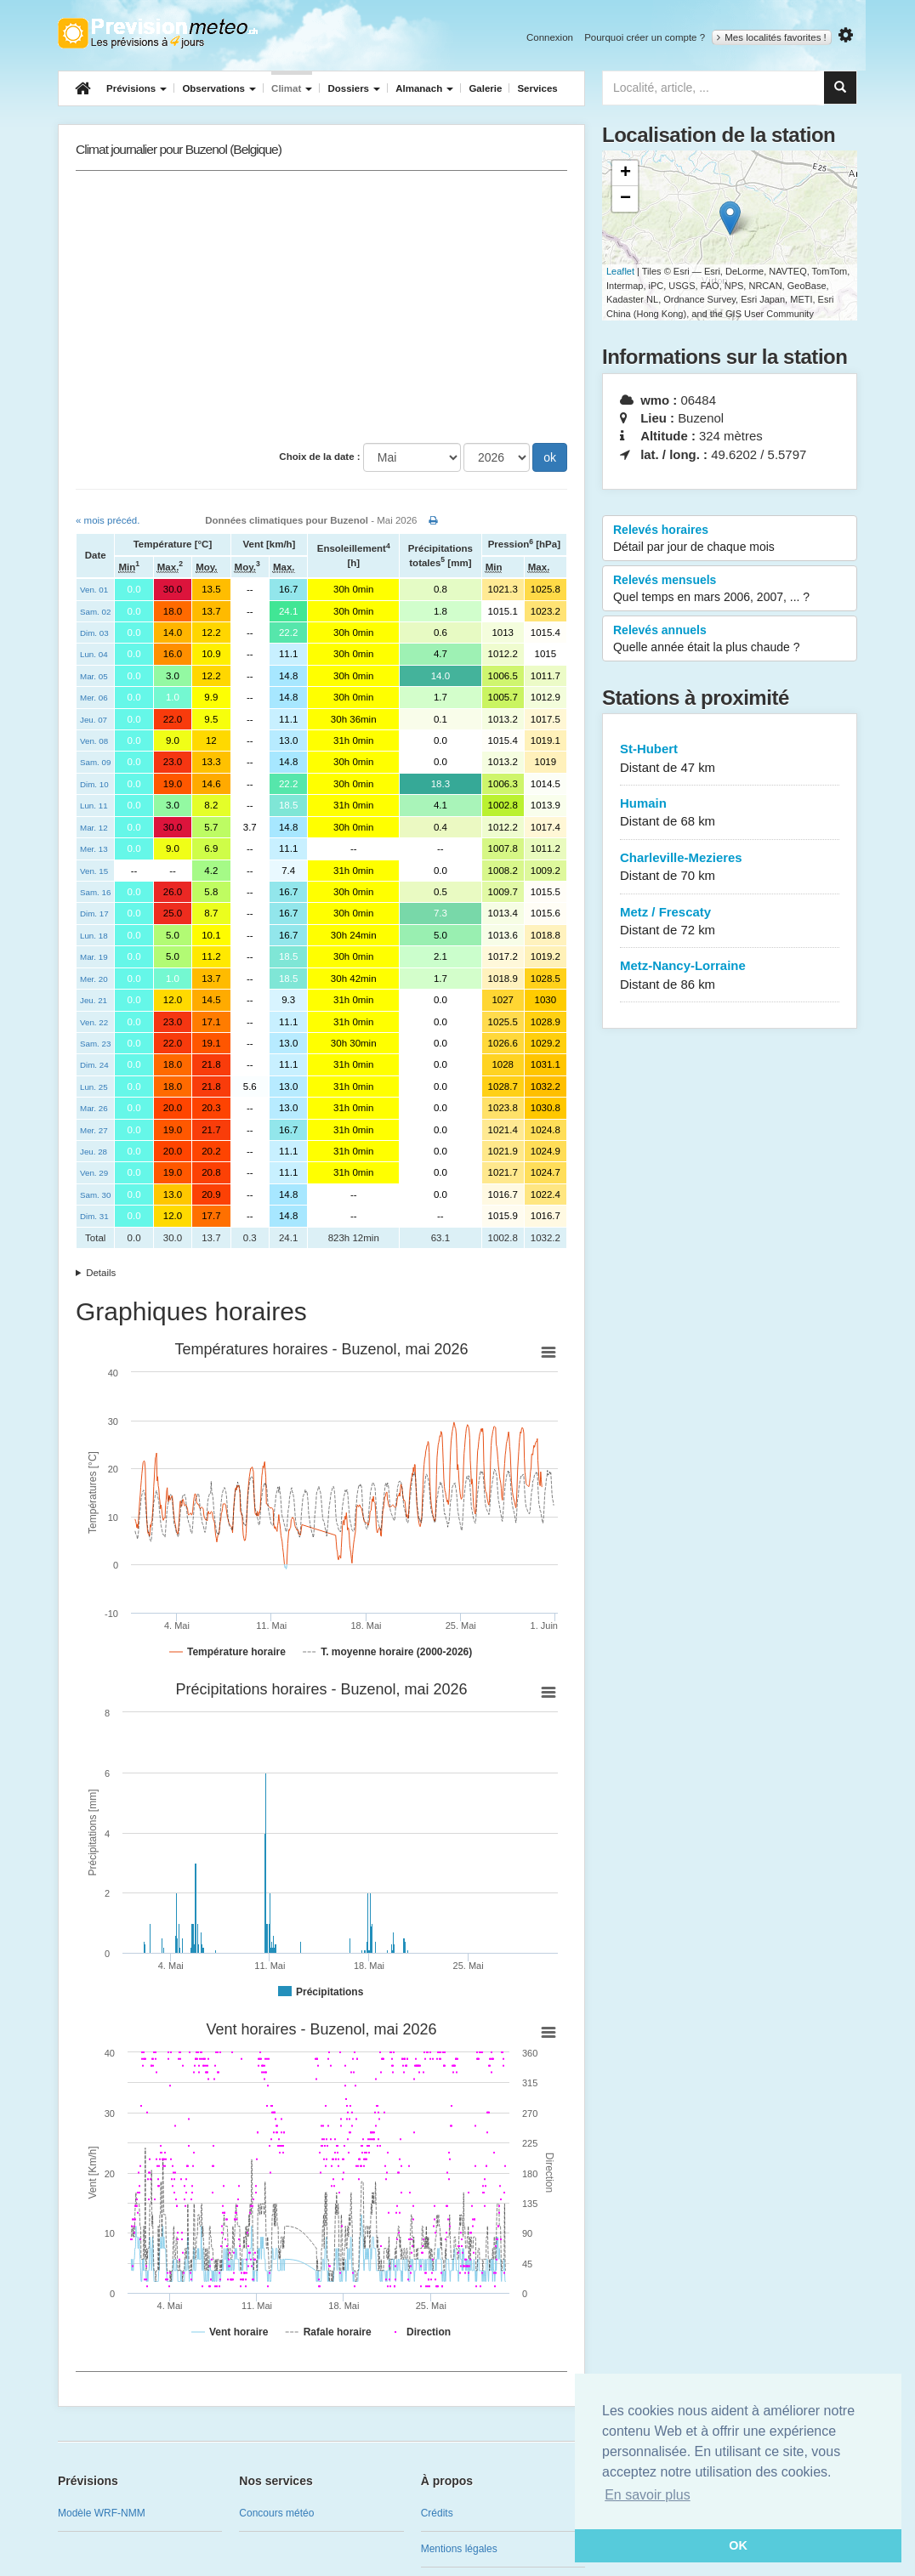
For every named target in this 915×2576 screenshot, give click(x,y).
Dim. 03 (94, 633)
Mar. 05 (94, 676)
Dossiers (353, 88)
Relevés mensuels (729, 589)
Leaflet (620, 271)
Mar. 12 (94, 827)
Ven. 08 (94, 741)
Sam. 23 (95, 1043)
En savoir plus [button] (648, 2495)
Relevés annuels (729, 639)
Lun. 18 (94, 935)
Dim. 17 (94, 913)
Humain (729, 813)
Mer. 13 (94, 849)
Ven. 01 (94, 589)
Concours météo (276, 2513)
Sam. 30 (95, 1195)
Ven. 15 (94, 871)
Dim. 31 (94, 1216)
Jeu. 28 (93, 1151)
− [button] (625, 199)
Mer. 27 (94, 1130)
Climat (291, 88)
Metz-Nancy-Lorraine (729, 975)
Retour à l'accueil (158, 33)
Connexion (549, 37)
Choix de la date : (319, 456)
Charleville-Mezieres (729, 867)
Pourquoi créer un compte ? (644, 37)
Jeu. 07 (93, 719)
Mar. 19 (94, 957)
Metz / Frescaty (729, 922)
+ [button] (625, 173)
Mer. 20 (94, 979)
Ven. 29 (94, 1172)
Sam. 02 (95, 611)
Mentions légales (459, 2549)
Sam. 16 (95, 892)
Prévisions (136, 88)
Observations (219, 88)
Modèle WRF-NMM (101, 2513)
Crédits (437, 2513)
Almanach (424, 88)
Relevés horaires (729, 539)
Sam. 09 (95, 762)
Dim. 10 (94, 784)
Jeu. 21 (93, 1000)
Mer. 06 (94, 697)
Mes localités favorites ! (772, 37)
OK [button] (738, 2545)
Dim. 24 (94, 1065)
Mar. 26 (94, 1108)
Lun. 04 (94, 654)
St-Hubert (729, 758)
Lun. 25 (94, 1087)
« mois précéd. (107, 520)
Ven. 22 (94, 1022)
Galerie (485, 88)
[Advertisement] (321, 307)
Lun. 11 (94, 805)
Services (537, 88)
